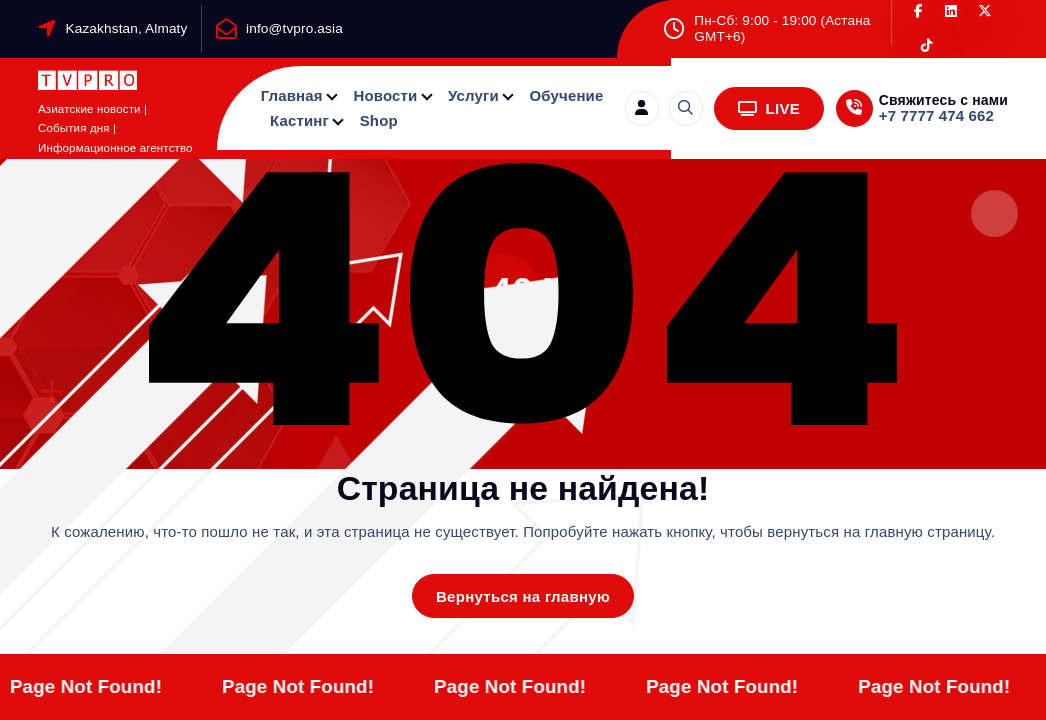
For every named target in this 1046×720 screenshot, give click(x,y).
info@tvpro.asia (294, 28)
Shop (379, 120)
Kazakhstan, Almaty (127, 28)
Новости (385, 95)
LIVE (769, 108)
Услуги (473, 95)
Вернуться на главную (523, 596)
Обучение (567, 95)
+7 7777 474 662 (936, 115)
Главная (292, 95)
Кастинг (299, 120)
